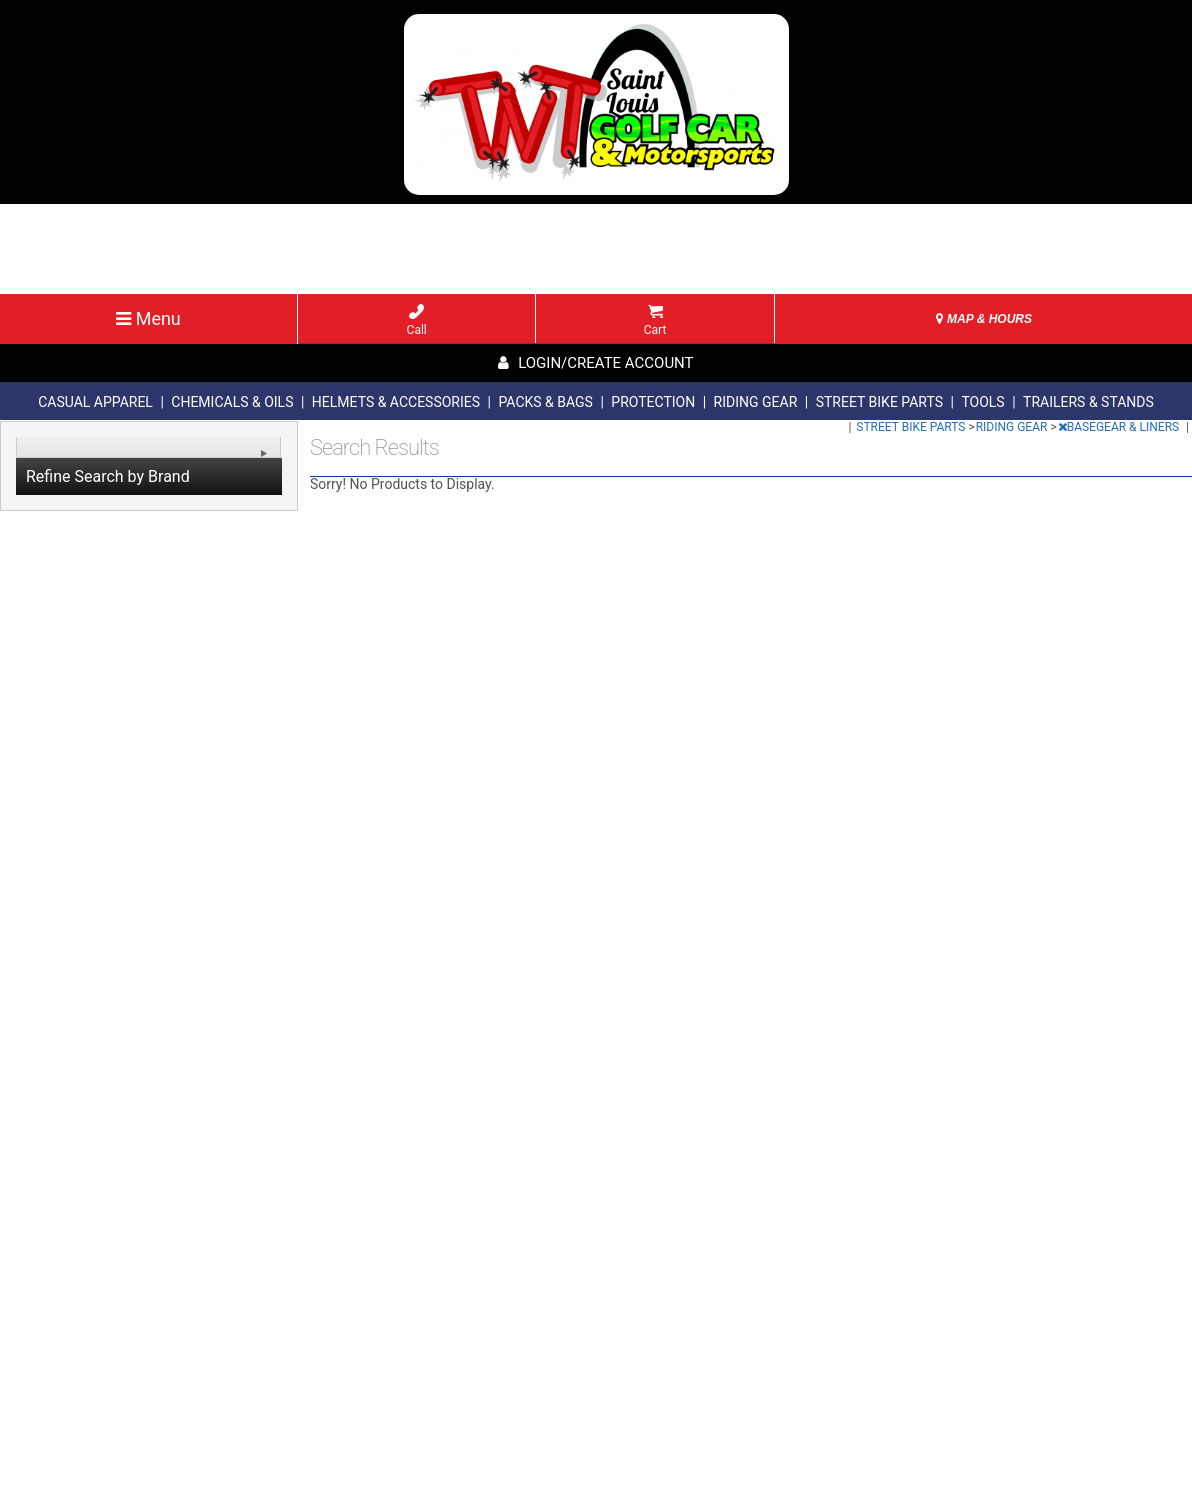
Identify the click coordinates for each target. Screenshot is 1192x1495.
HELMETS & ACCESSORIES (396, 402)
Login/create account (595, 363)
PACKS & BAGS (545, 402)
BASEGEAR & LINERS (1120, 427)
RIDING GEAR (756, 402)
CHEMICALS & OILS (232, 402)
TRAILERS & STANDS (1088, 402)
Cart (655, 320)
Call (417, 320)
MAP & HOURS (984, 319)
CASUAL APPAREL (95, 402)
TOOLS (982, 402)
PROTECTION (653, 402)
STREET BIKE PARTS (879, 402)
